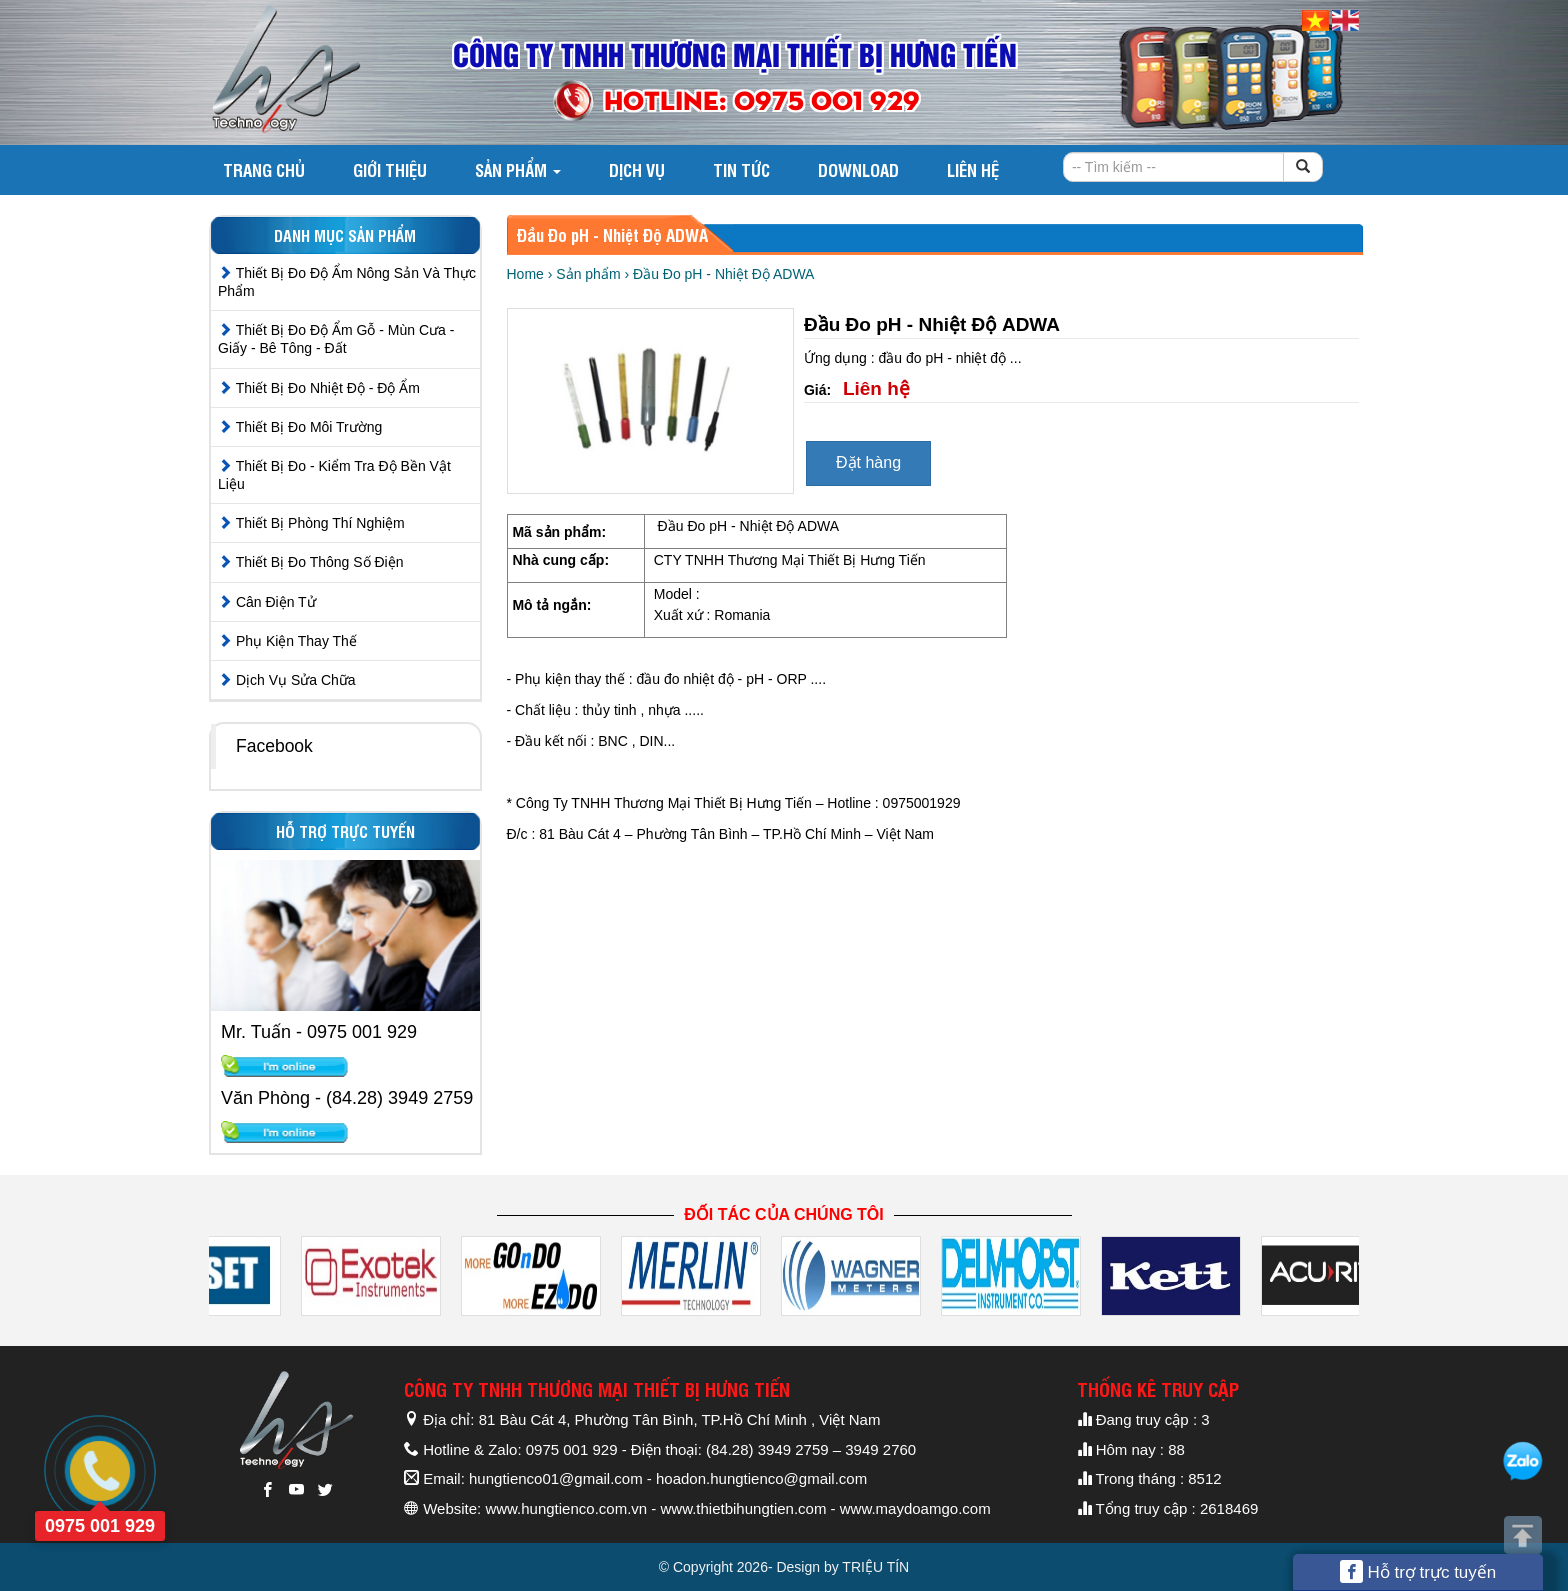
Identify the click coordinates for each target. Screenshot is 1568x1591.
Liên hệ (973, 169)
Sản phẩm (518, 169)
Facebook (274, 746)
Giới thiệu (390, 169)
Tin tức (741, 169)
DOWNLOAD (858, 169)
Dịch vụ (637, 169)
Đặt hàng (868, 462)
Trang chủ (264, 169)
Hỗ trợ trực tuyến (1418, 1571)
